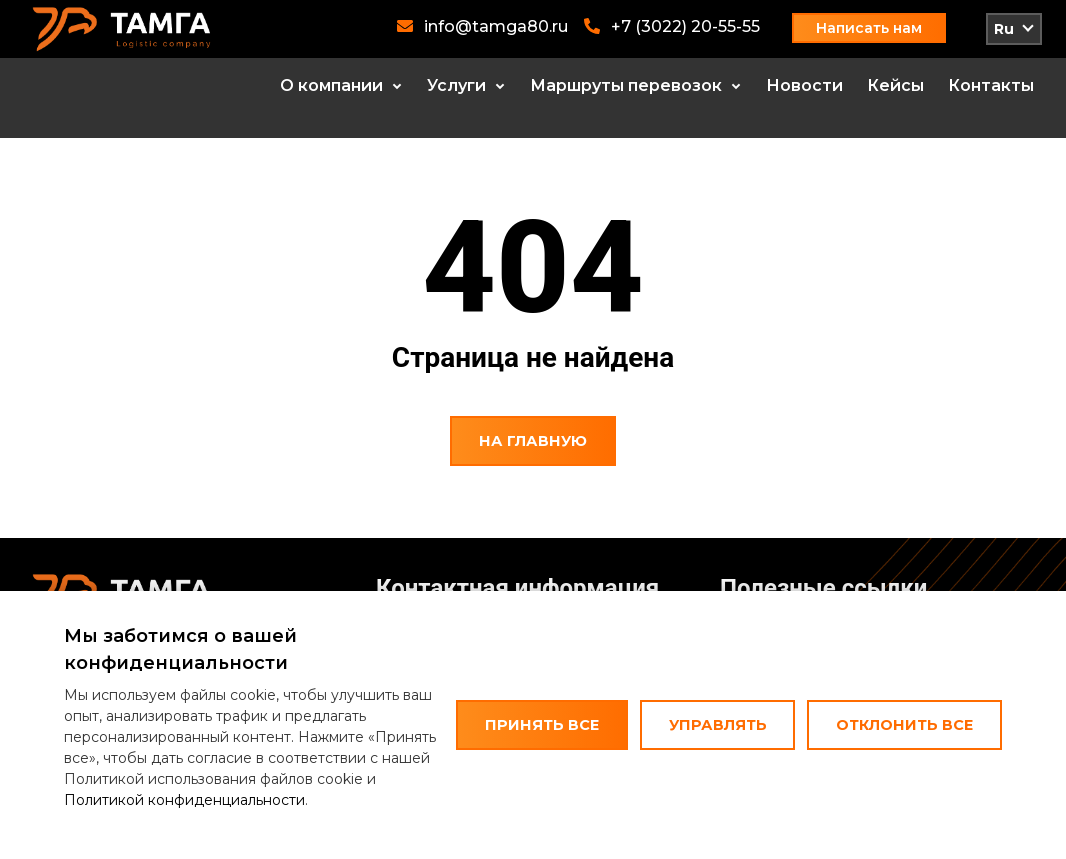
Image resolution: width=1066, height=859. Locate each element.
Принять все (542, 725)
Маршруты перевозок (626, 85)
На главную (533, 441)
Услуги (456, 85)
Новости (804, 85)
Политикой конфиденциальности (184, 800)
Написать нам (869, 28)
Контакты (991, 85)
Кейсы (895, 85)
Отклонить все (904, 725)
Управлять (718, 725)
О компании (331, 85)
